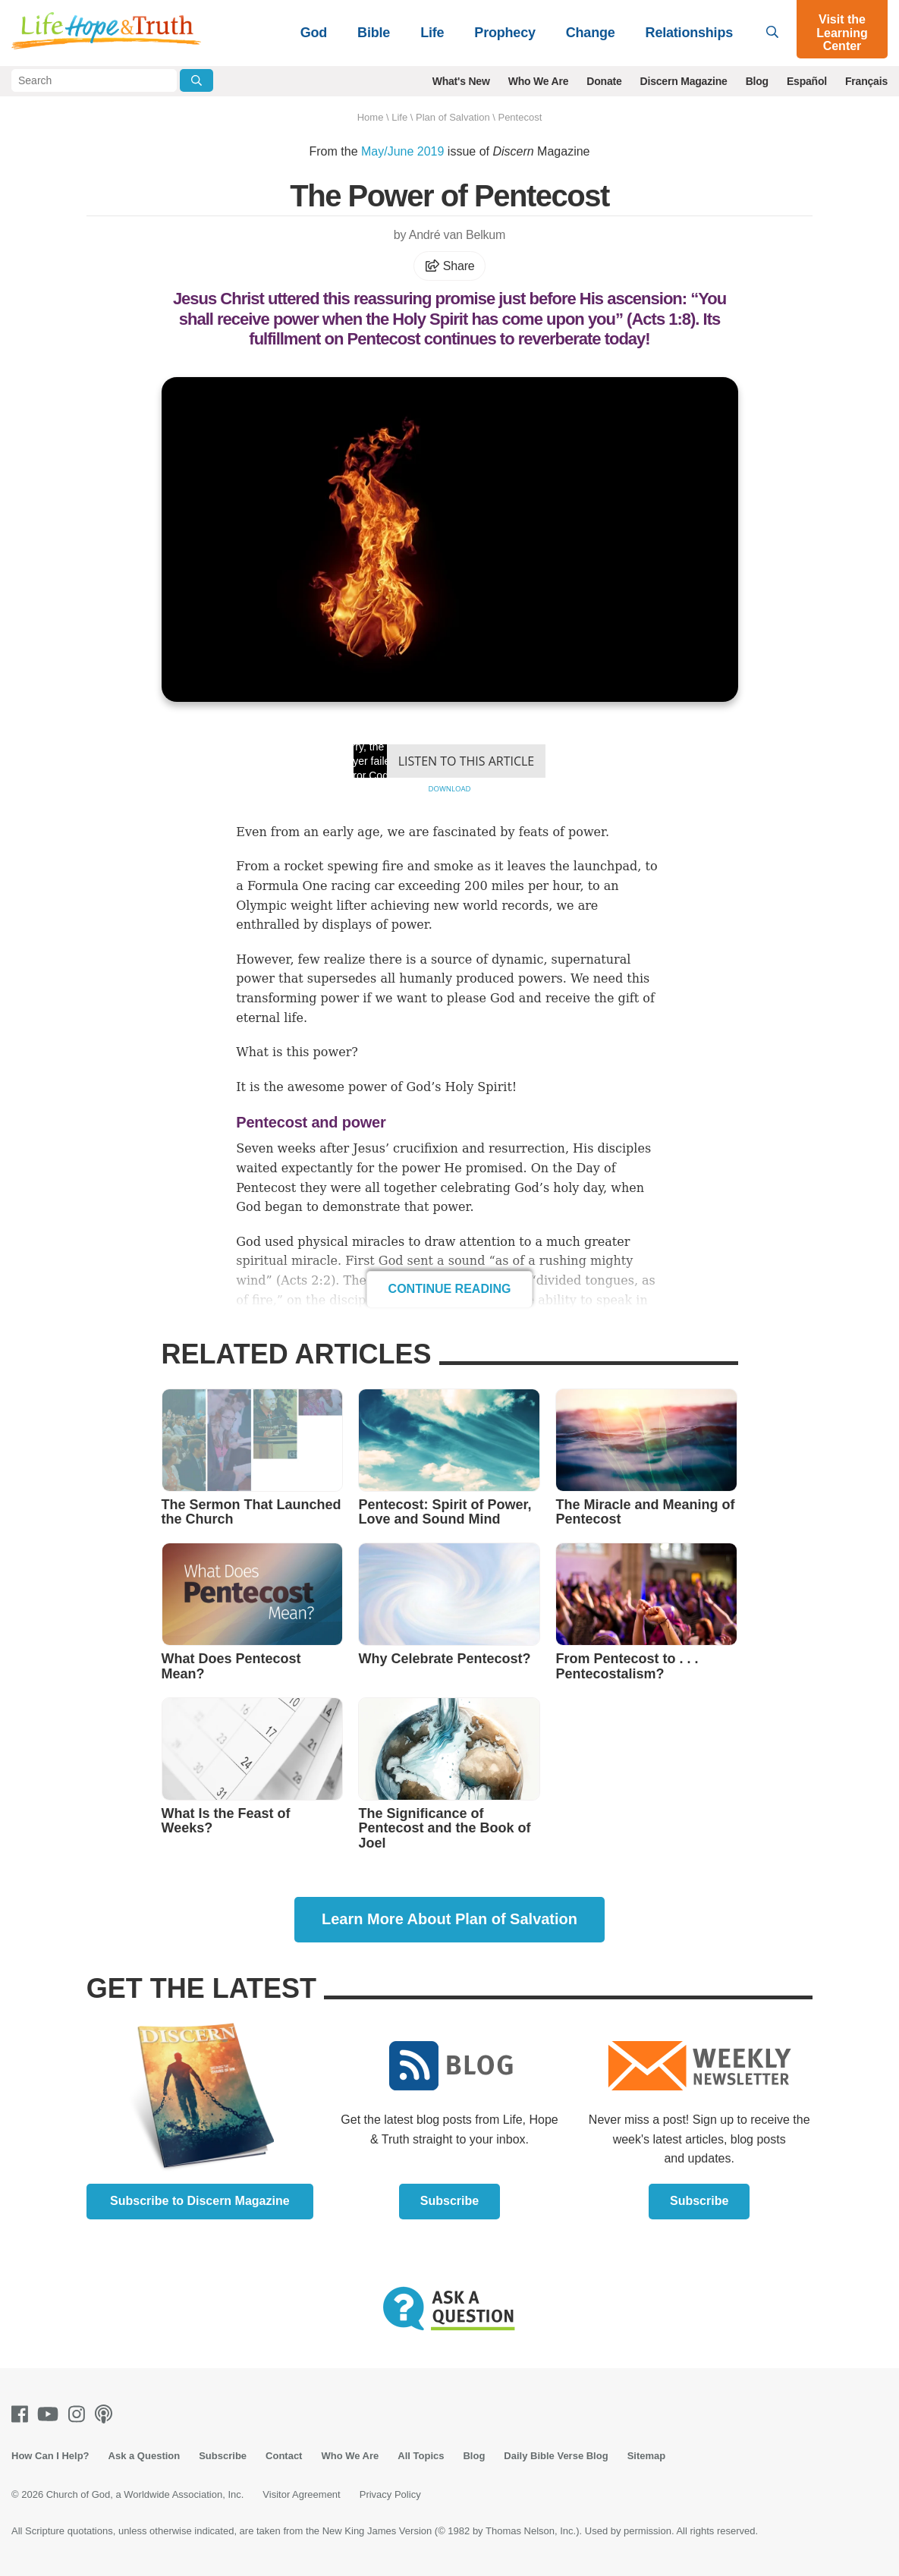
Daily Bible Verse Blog (556, 2455)
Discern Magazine (684, 81)
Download (449, 789)
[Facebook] (22, 2414)
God (313, 32)
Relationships (689, 32)
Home (370, 117)
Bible (373, 32)
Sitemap (646, 2455)
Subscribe (449, 2200)
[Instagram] (79, 2414)
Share (450, 265)
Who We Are (538, 81)
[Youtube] (50, 2414)
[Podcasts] (106, 2414)
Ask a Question (144, 2455)
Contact (284, 2455)
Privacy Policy (390, 2494)
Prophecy (504, 32)
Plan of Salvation (453, 117)
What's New (461, 81)
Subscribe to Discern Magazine (200, 2200)
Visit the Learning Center (842, 32)
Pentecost (520, 117)
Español (807, 81)
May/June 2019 (402, 151)
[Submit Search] (196, 80)
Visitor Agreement (301, 2494)
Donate (603, 81)
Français (866, 81)
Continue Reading (449, 1288)
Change (590, 32)
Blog (757, 81)
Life (432, 32)
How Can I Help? (50, 2455)
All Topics (421, 2455)
